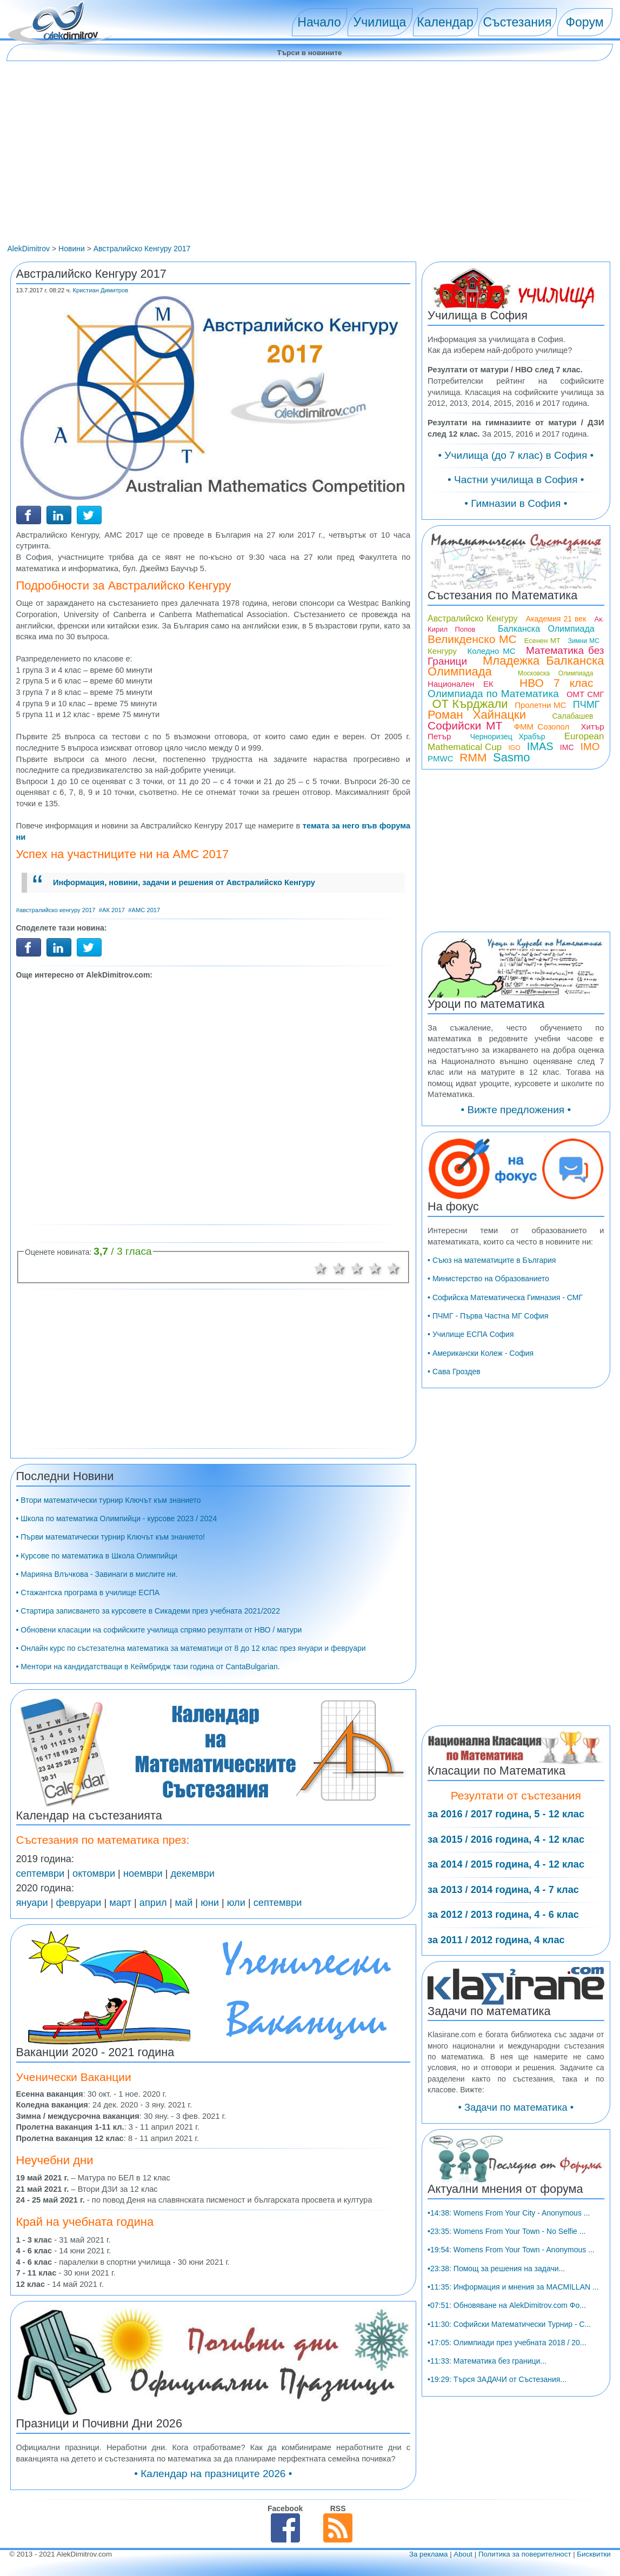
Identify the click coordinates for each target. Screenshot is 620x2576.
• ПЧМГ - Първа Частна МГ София (488, 1316)
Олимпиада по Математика (493, 693)
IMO (590, 746)
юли (236, 1902)
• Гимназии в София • (515, 503)
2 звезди (339, 1268)
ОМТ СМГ (585, 694)
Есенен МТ (542, 641)
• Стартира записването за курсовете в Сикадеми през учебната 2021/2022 (148, 1611)
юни (210, 1902)
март (120, 1902)
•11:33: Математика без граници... (487, 2361)
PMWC (441, 758)
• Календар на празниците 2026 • (213, 2473)
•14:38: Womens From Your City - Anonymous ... (509, 2213)
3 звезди (357, 1268)
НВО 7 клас (556, 683)
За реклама (428, 2554)
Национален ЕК (461, 683)
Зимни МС (583, 641)
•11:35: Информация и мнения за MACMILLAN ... (513, 2287)
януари (32, 1902)
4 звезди (375, 1268)
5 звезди (393, 1268)
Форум (584, 22)
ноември (143, 1873)
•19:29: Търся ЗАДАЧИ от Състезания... (497, 2379)
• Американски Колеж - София (481, 1353)
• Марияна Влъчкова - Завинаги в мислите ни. (97, 1574)
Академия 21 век (556, 618)
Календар (445, 22)
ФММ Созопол (542, 726)
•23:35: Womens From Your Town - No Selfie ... (506, 2231)
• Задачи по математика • (516, 2107)
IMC (567, 747)
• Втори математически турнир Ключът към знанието (108, 1500)
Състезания (517, 22)
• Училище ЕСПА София (471, 1334)
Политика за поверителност (524, 2554)
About (463, 2554)
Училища (380, 22)
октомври (93, 1873)
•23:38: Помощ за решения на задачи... (496, 2268)
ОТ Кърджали (470, 704)
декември (192, 1873)
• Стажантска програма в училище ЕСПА (88, 1592)
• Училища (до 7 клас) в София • (516, 455)
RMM (472, 757)
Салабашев (573, 716)
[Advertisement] (310, 162)
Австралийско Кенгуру (472, 618)
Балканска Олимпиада (546, 628)
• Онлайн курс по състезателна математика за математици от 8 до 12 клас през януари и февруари (191, 1648)
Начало (319, 22)
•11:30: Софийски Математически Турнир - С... (509, 2324)
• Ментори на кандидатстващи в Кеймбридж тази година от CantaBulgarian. (148, 1666)
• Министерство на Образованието (488, 1278)
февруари (79, 1902)
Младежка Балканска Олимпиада (516, 666)
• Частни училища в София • (516, 479)
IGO (515, 748)
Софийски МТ (465, 725)
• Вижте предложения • (516, 1109)
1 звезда (321, 1268)
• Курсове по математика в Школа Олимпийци (97, 1555)
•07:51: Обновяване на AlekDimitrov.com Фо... (507, 2305)
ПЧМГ (586, 704)
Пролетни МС (540, 705)
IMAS (540, 746)
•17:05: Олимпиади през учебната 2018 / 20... (507, 2342)
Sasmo (511, 757)
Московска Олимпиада (556, 673)
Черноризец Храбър (507, 736)
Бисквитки (593, 2554)
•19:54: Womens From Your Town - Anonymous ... (511, 2249)
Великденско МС (472, 639)
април (153, 1902)
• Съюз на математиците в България (492, 1260)
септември (40, 1873)
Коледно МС (491, 650)
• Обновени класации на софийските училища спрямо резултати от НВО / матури (159, 1629)
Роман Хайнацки (477, 714)
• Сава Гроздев (454, 1371)
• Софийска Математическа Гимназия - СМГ (505, 1297)
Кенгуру (442, 650)
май (184, 1902)
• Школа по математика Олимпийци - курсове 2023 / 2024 (116, 1518)
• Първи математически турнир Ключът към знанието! (110, 1537)
